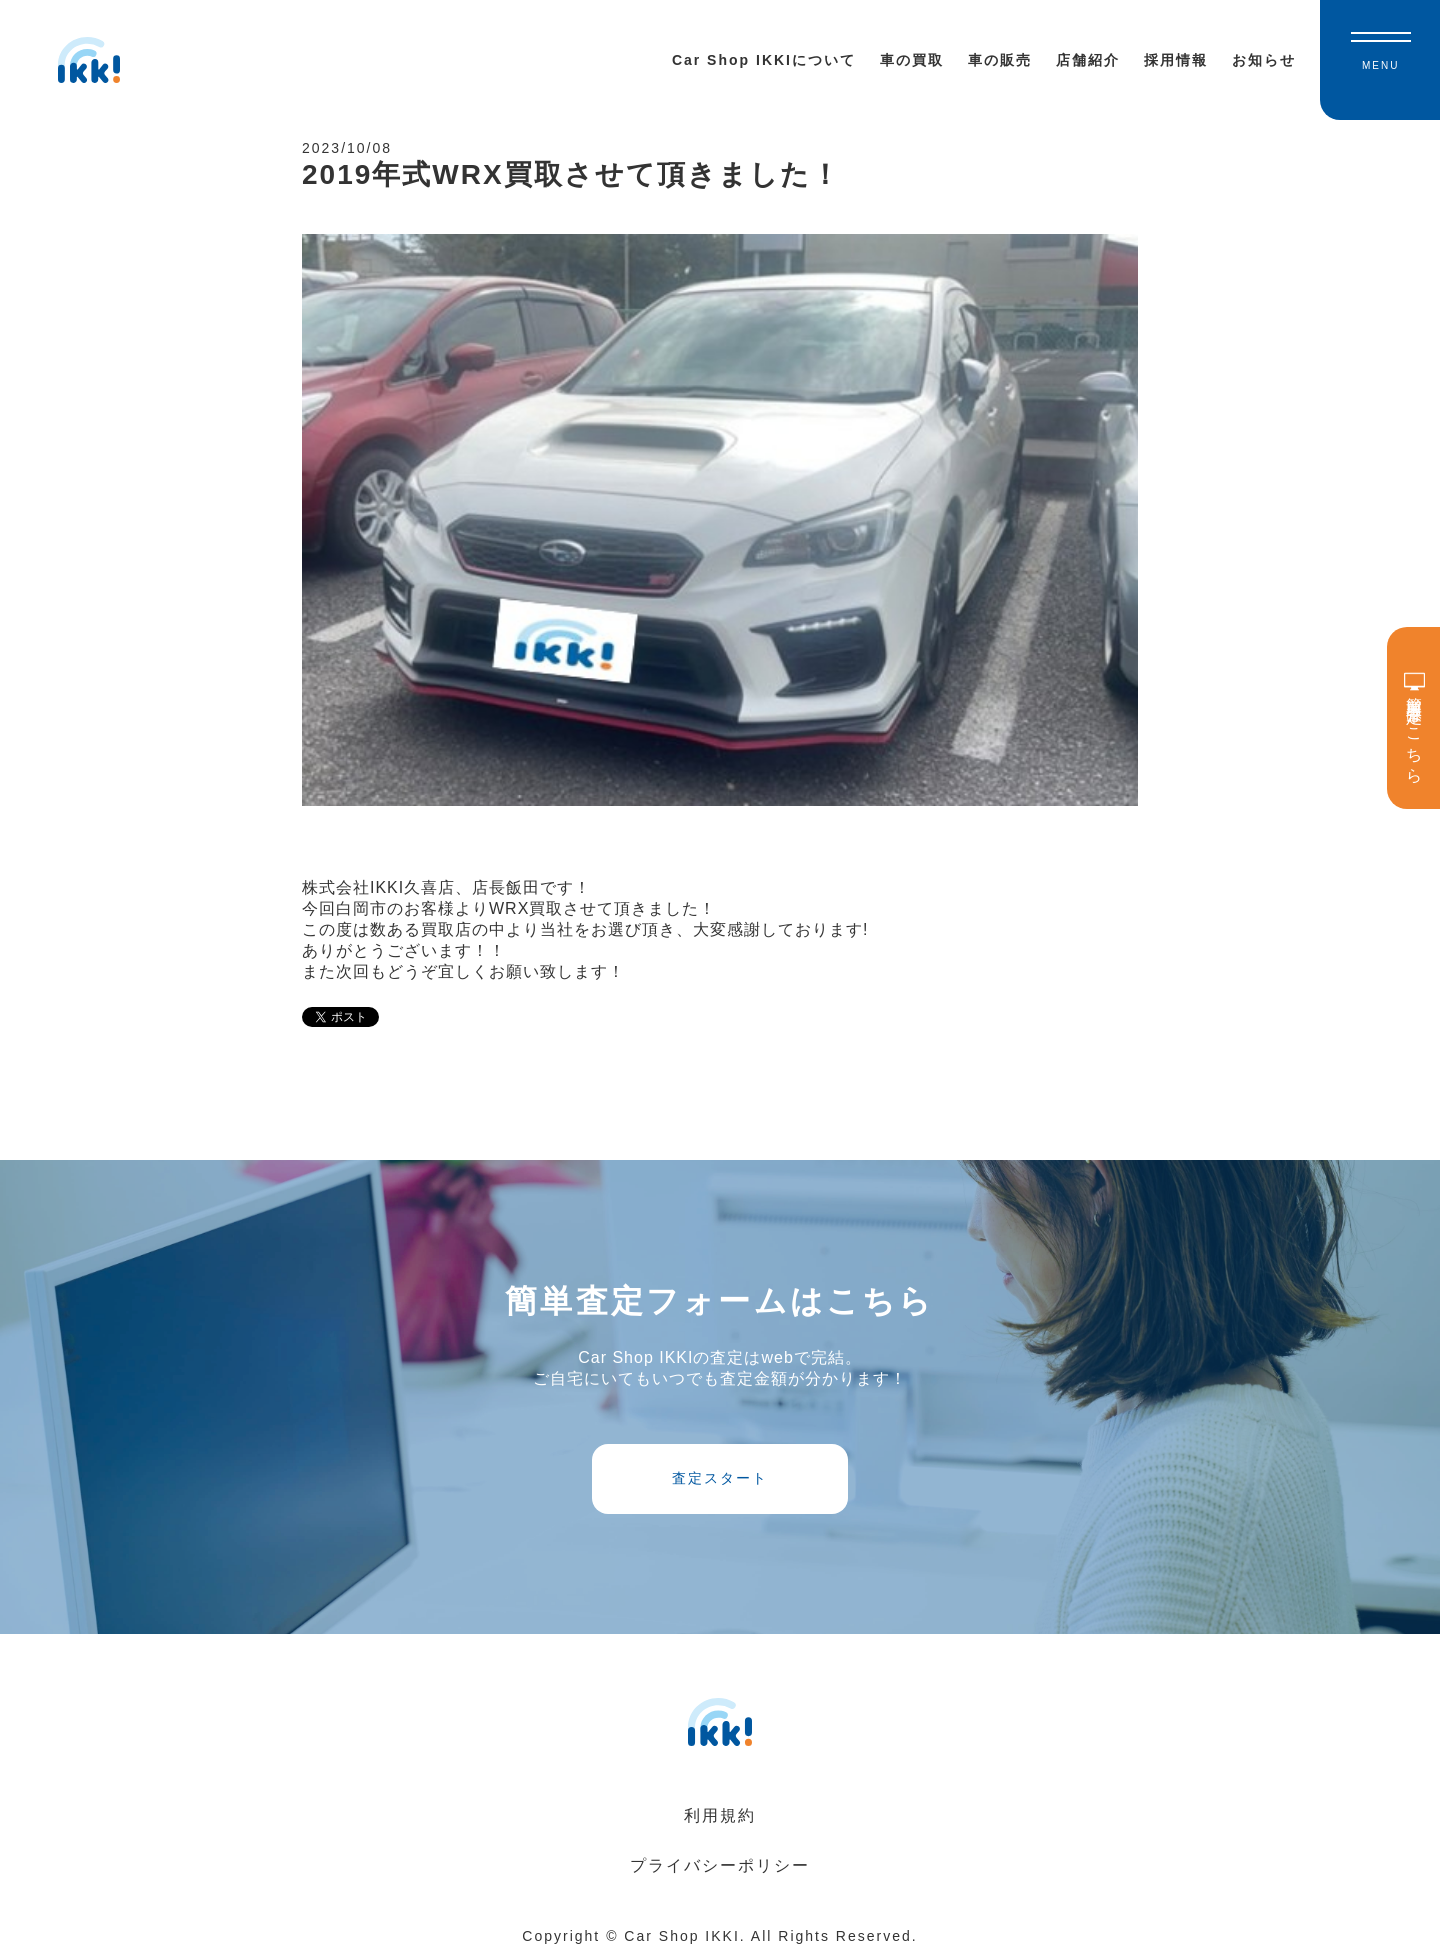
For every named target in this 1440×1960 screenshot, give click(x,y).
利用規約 (720, 1815)
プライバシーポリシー (720, 1865)
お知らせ (1264, 60)
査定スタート (720, 1478)
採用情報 (1176, 60)
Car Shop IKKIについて (764, 60)
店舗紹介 (1088, 60)
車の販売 (1000, 60)
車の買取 (912, 60)
